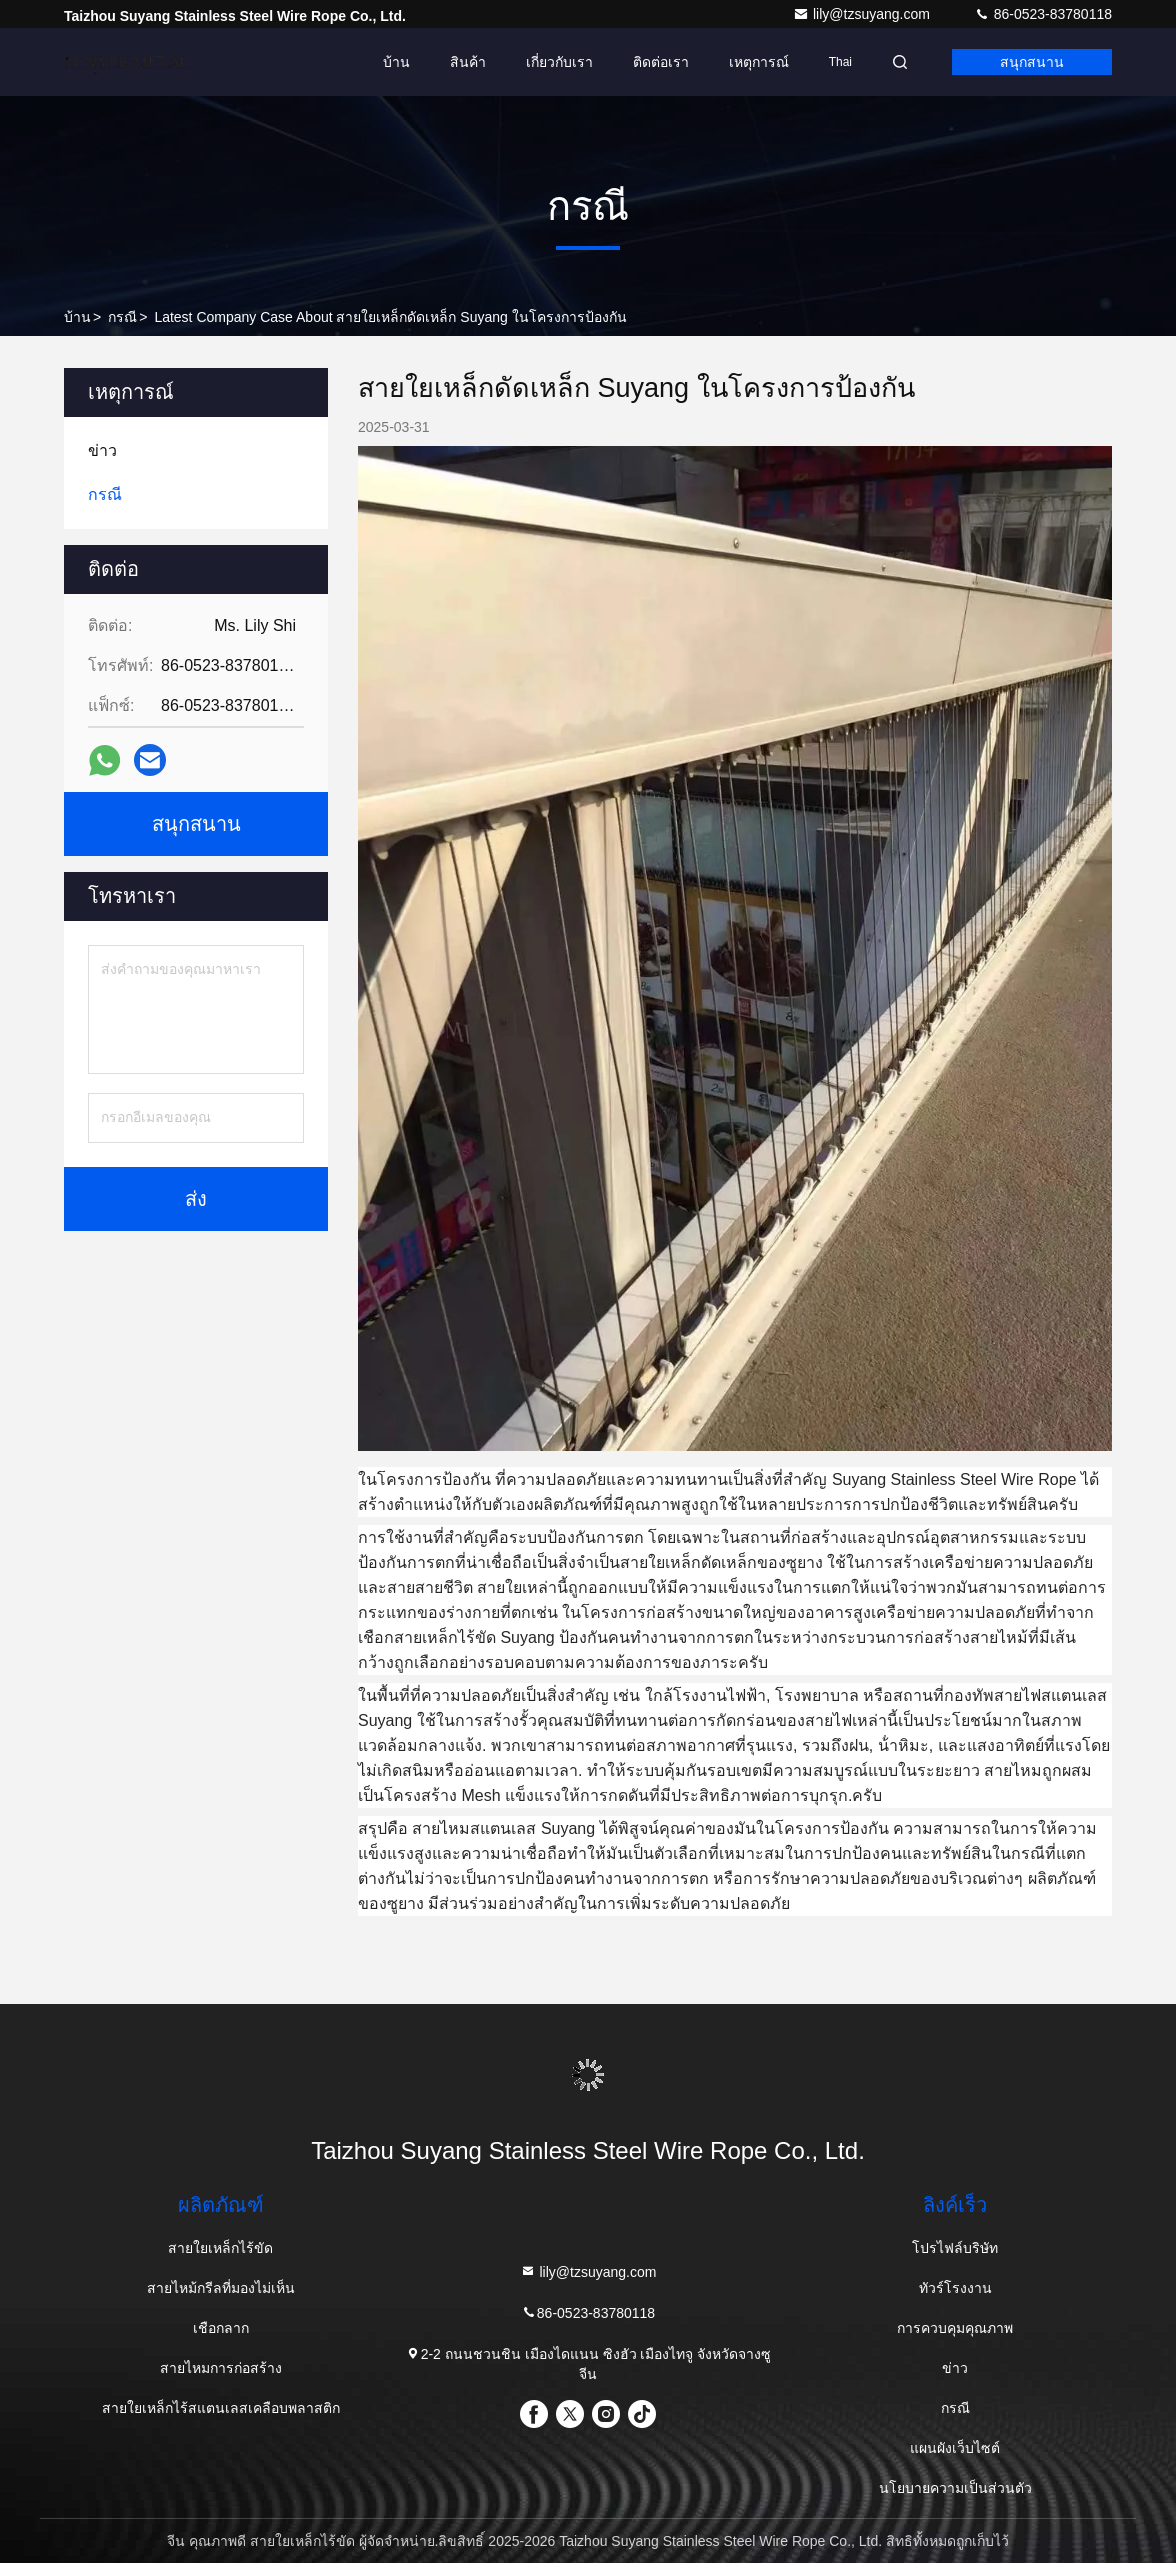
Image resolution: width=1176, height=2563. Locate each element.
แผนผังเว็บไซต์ (955, 2448)
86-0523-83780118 (1043, 14)
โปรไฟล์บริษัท (955, 2248)
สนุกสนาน (1032, 62)
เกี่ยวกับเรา (559, 62)
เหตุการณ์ (759, 62)
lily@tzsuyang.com (863, 14)
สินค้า (468, 62)
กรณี (122, 317)
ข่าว (955, 2368)
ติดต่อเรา (661, 62)
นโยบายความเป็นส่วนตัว (955, 2488)
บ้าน (396, 62)
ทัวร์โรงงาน (955, 2288)
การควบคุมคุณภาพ (955, 2328)
